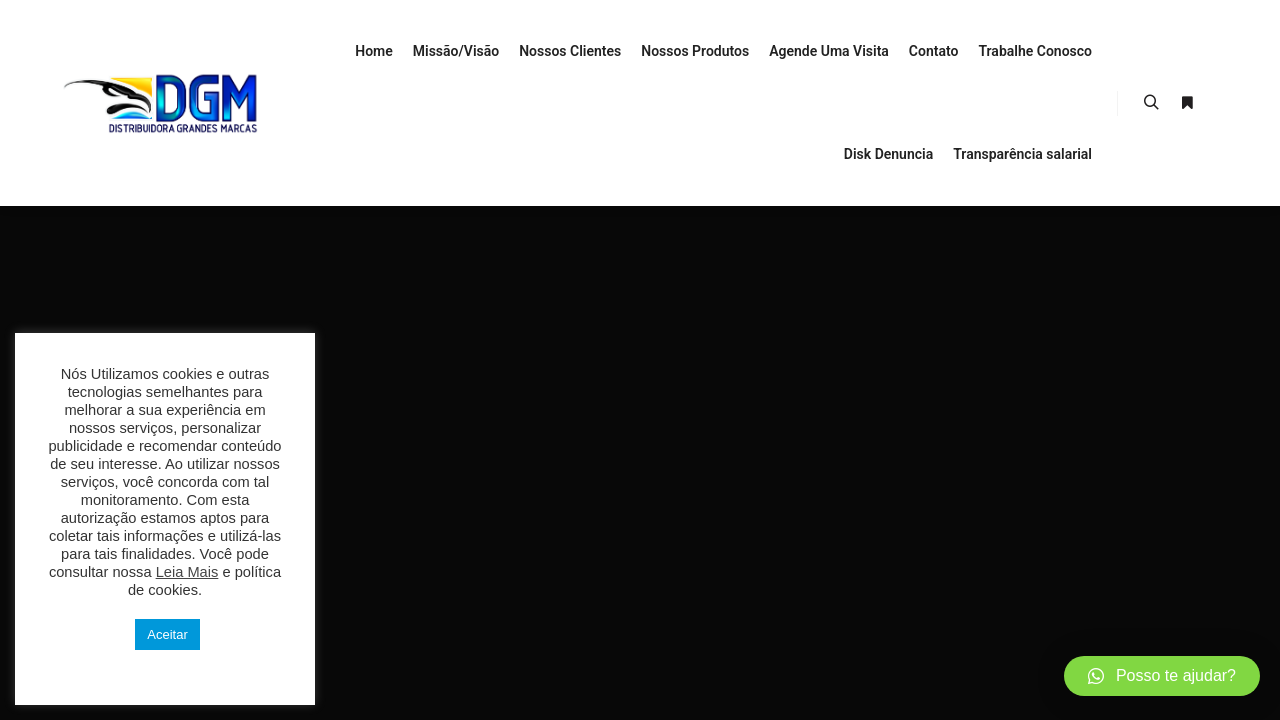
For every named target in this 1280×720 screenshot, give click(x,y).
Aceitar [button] (167, 634)
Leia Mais (187, 572)
